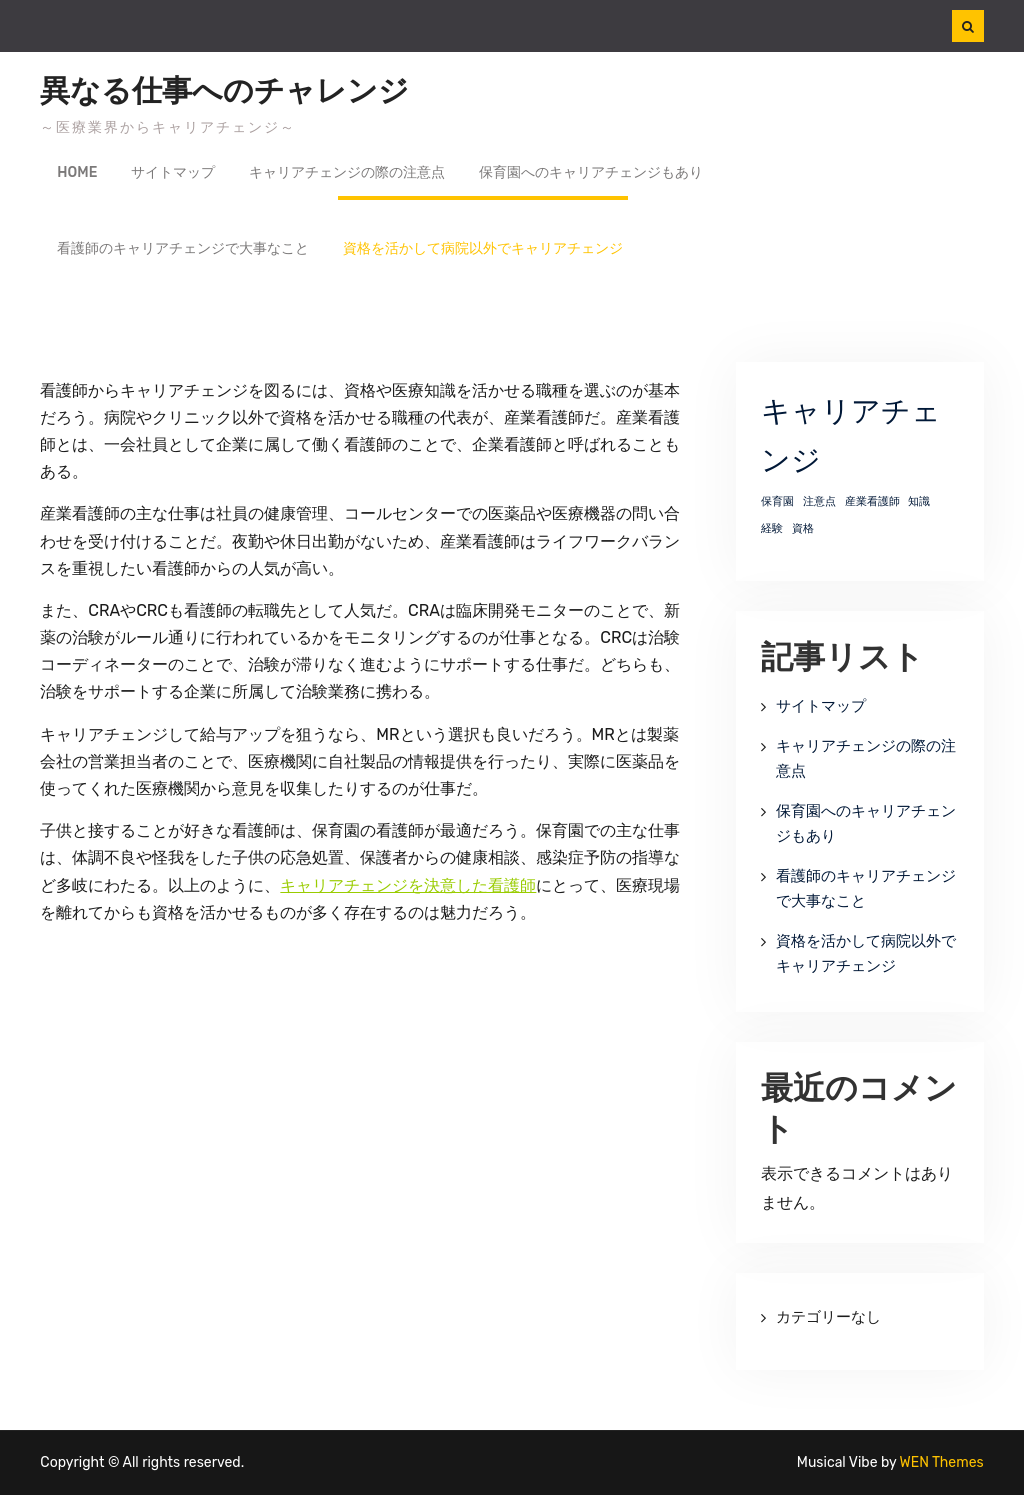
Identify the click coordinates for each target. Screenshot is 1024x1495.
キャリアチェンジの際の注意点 (347, 172)
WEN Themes (942, 1462)
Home (77, 172)
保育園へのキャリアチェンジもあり (591, 172)
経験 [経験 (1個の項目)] (772, 528)
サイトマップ (173, 172)
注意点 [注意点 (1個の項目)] (819, 501)
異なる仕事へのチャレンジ (224, 91)
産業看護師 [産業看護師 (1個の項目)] (872, 501)
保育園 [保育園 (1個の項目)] (777, 501)
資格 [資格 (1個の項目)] (803, 528)
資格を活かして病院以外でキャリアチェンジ (483, 248)
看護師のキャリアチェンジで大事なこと (183, 248)
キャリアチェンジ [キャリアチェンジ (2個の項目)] (851, 436)
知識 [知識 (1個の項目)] (919, 501)
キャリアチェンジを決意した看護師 (408, 885)
